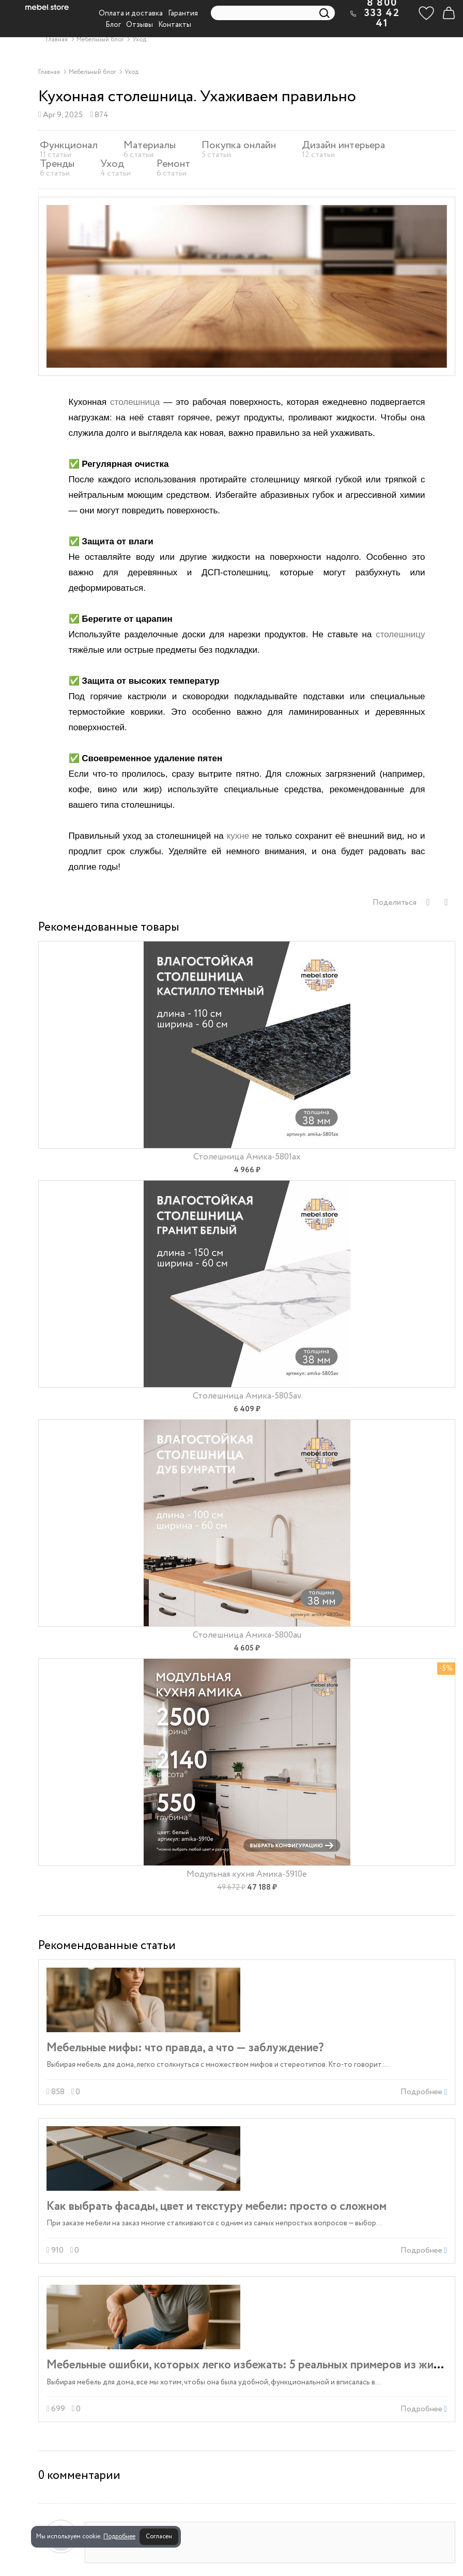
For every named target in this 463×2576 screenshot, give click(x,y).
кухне (238, 836)
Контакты (174, 25)
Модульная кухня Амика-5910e (247, 1874)
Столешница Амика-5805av (247, 1396)
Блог (113, 25)
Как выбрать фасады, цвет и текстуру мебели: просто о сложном (217, 2206)
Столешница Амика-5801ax (247, 1157)
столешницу (400, 634)
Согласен (159, 2536)
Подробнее (119, 2536)
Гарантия (183, 13)
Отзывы (139, 25)
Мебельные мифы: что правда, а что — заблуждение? (185, 2047)
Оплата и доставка (131, 13)
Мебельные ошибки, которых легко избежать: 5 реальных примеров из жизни (249, 2365)
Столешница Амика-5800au (247, 1635)
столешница (135, 402)
